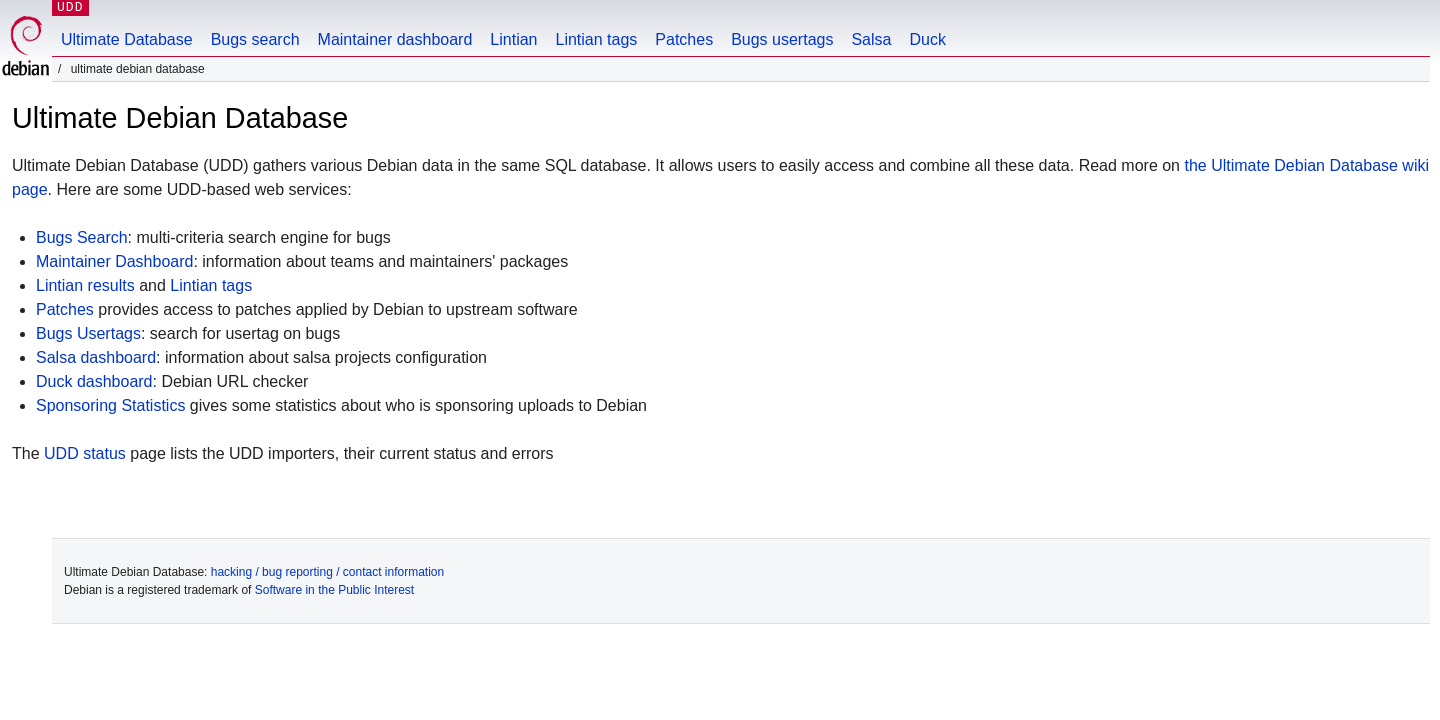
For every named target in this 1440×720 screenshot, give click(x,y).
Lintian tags (596, 39)
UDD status (85, 453)
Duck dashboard (94, 381)
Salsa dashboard (96, 357)
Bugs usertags (782, 39)
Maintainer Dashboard (114, 261)
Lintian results (85, 285)
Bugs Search (82, 237)
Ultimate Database (127, 39)
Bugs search (255, 39)
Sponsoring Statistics (110, 405)
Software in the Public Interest (334, 590)
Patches (684, 39)
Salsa (871, 39)
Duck (927, 39)
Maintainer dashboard (395, 39)
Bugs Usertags (88, 333)
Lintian (513, 39)
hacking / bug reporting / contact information (327, 572)
